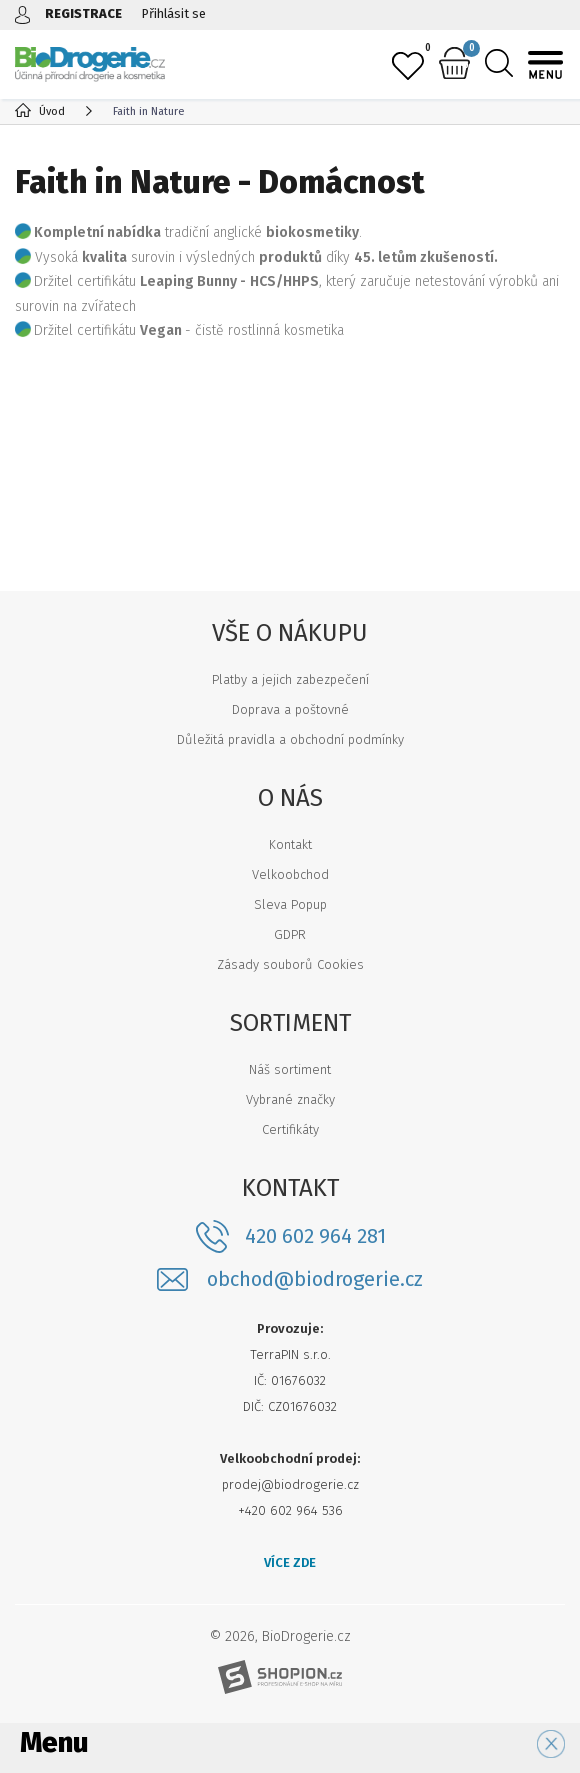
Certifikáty (290, 1129)
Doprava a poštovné (290, 709)
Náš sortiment (290, 1069)
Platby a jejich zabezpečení (290, 679)
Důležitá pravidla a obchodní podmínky (290, 739)
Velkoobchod (290, 874)
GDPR (290, 934)
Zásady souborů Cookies (290, 964)
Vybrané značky (290, 1099)
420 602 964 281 (315, 1236)
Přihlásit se (174, 13)
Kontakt (290, 844)
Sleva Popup (290, 904)
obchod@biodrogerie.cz (315, 1279)
